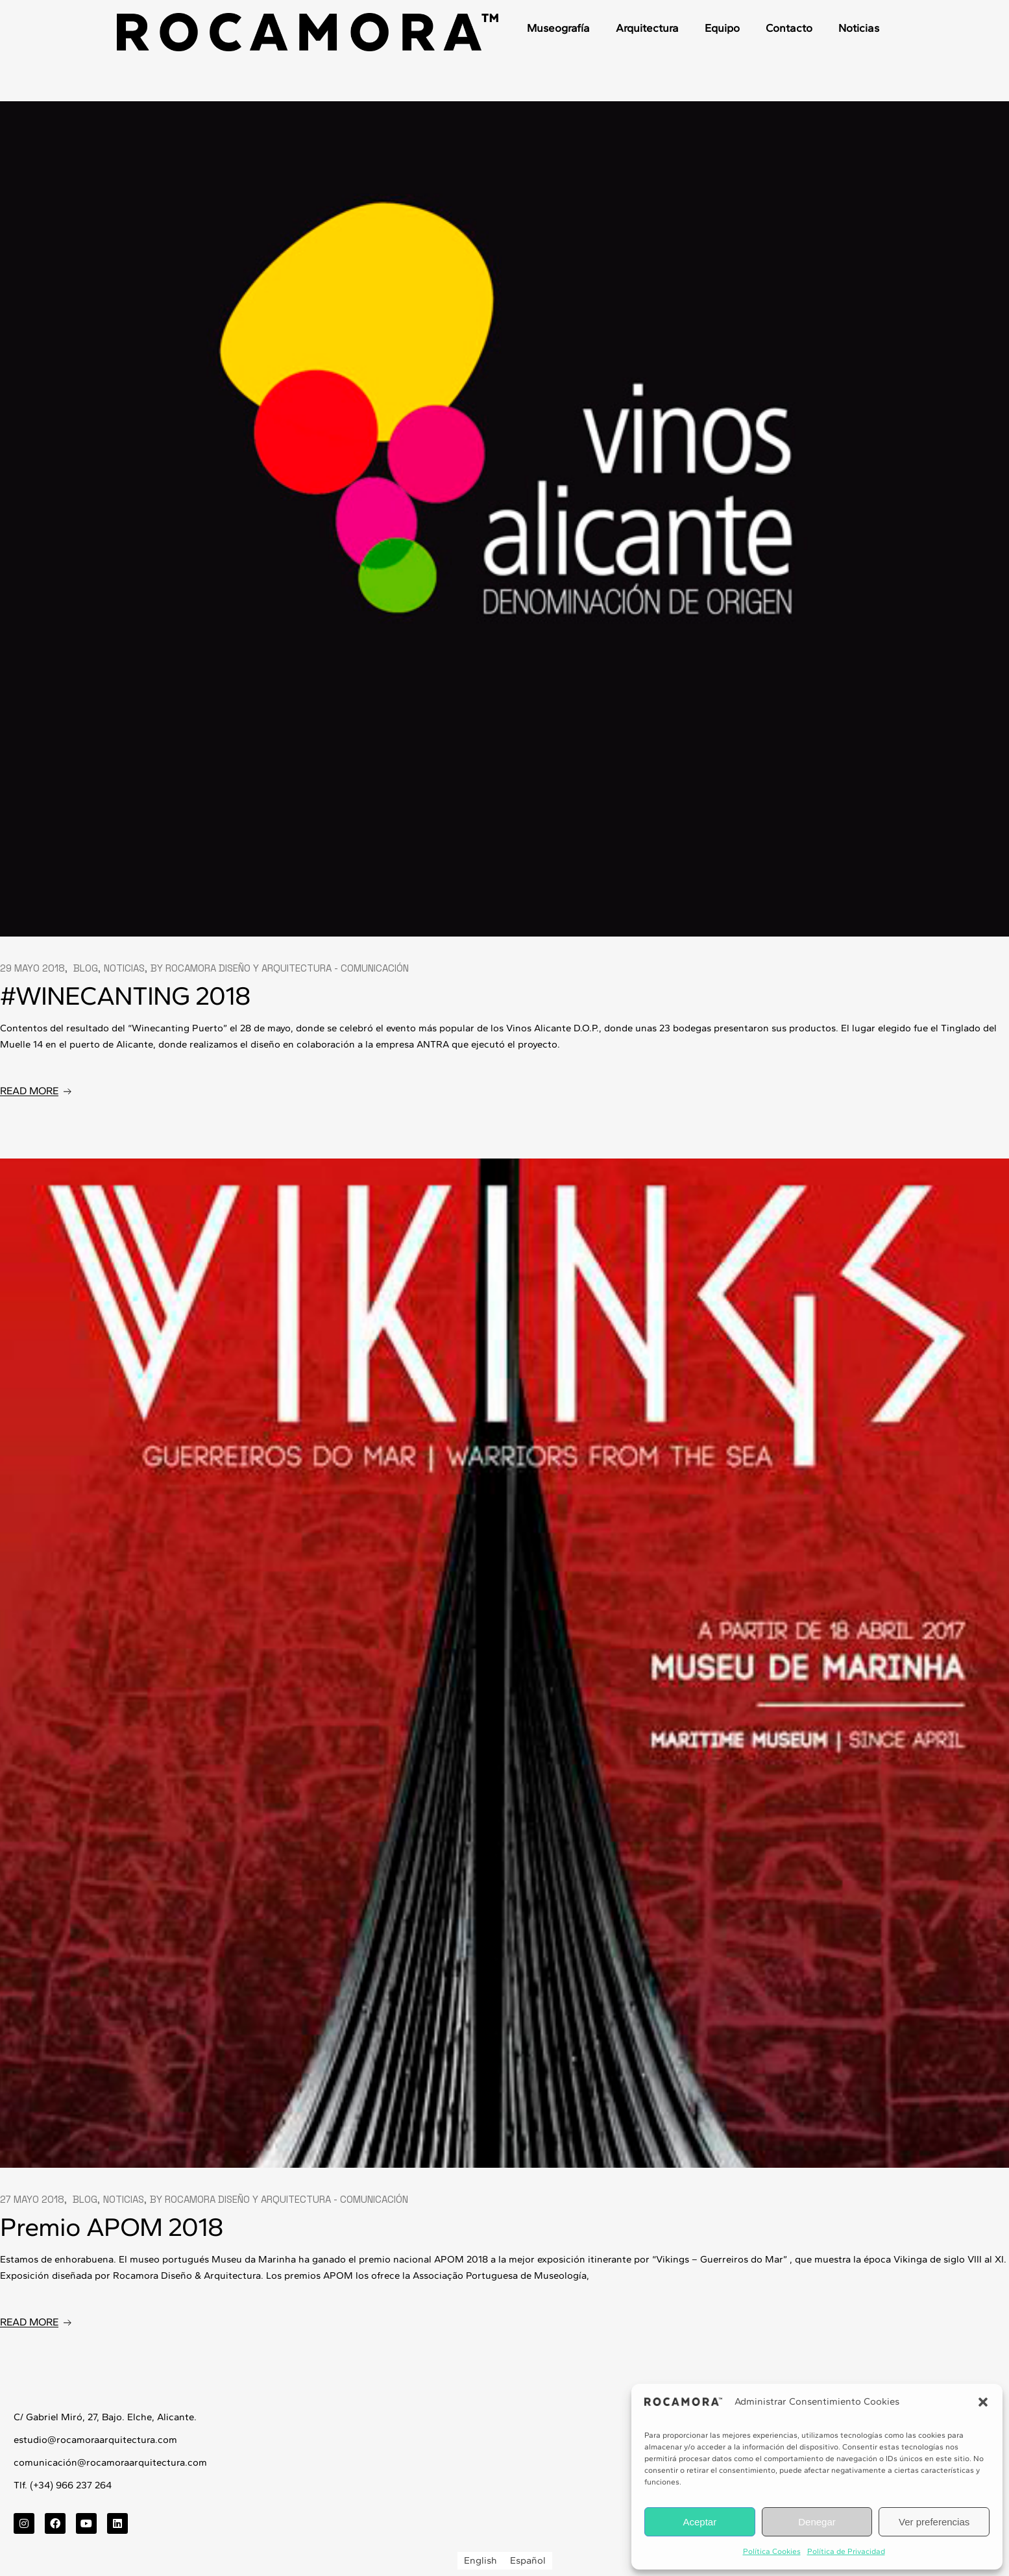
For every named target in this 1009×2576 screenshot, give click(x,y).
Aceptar (699, 2521)
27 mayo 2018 (32, 2199)
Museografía (558, 27)
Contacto (789, 27)
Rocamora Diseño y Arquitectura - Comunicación (287, 968)
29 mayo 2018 (32, 968)
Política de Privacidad (846, 2551)
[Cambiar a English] (480, 2561)
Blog (85, 968)
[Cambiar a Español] (528, 2561)
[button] (983, 2402)
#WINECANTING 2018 (125, 995)
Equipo (722, 27)
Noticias (858, 27)
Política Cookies (772, 2551)
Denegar (817, 2521)
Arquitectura (647, 27)
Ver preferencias (934, 2521)
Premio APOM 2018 (111, 2226)
